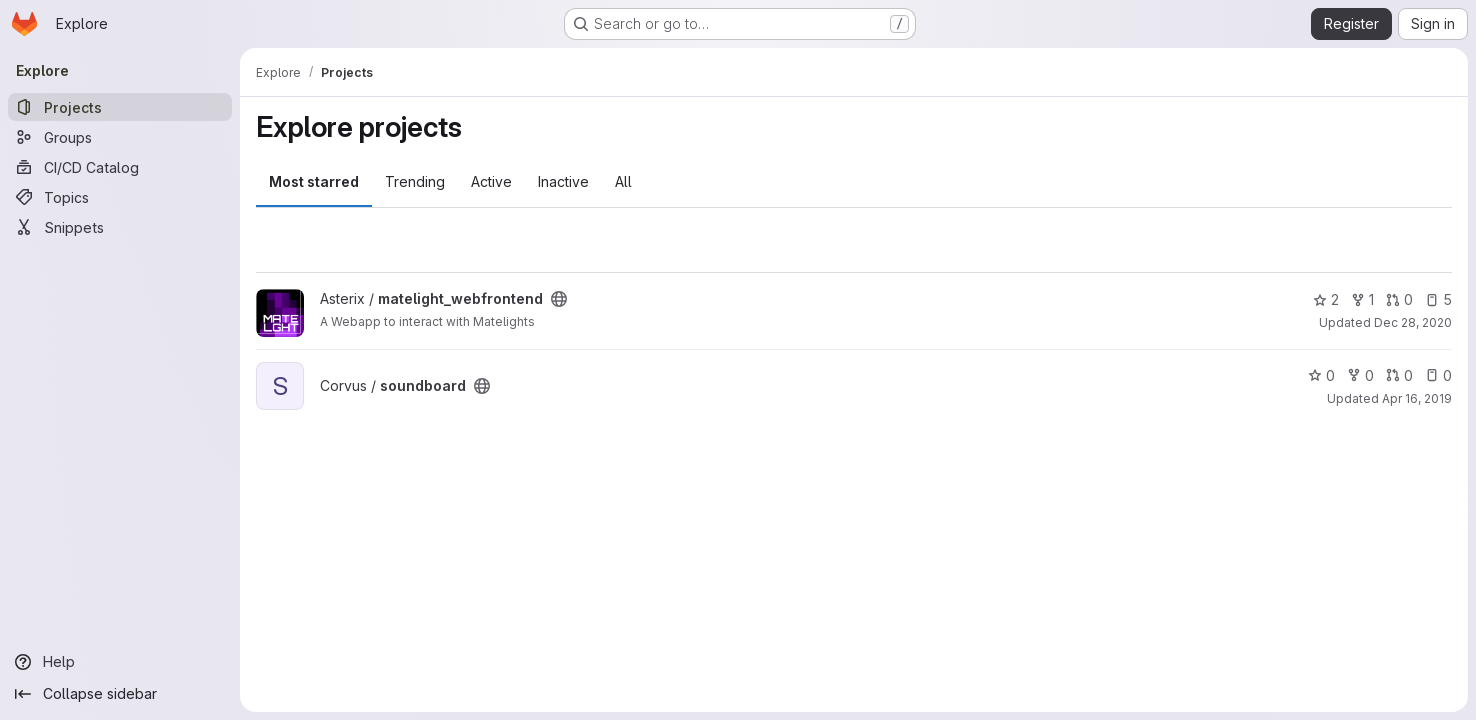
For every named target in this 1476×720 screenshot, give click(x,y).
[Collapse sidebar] (120, 694)
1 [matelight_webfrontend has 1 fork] (1362, 299)
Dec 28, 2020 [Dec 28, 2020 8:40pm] (1413, 322)
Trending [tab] (415, 181)
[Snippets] (120, 227)
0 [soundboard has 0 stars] (1321, 375)
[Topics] (120, 197)
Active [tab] (491, 181)
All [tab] (623, 181)
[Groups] (120, 137)
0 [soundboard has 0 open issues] (1438, 375)
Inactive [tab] (563, 181)
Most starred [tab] (314, 181)
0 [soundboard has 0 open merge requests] (1399, 375)
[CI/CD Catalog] (120, 167)
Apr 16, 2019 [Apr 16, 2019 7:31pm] (1417, 398)
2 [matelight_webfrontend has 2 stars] (1326, 299)
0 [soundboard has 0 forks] (1360, 375)
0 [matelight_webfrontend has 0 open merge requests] (1399, 299)
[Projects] (120, 107)
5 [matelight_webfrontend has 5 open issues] (1438, 299)
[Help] (120, 662)
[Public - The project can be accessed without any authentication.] (559, 299)
